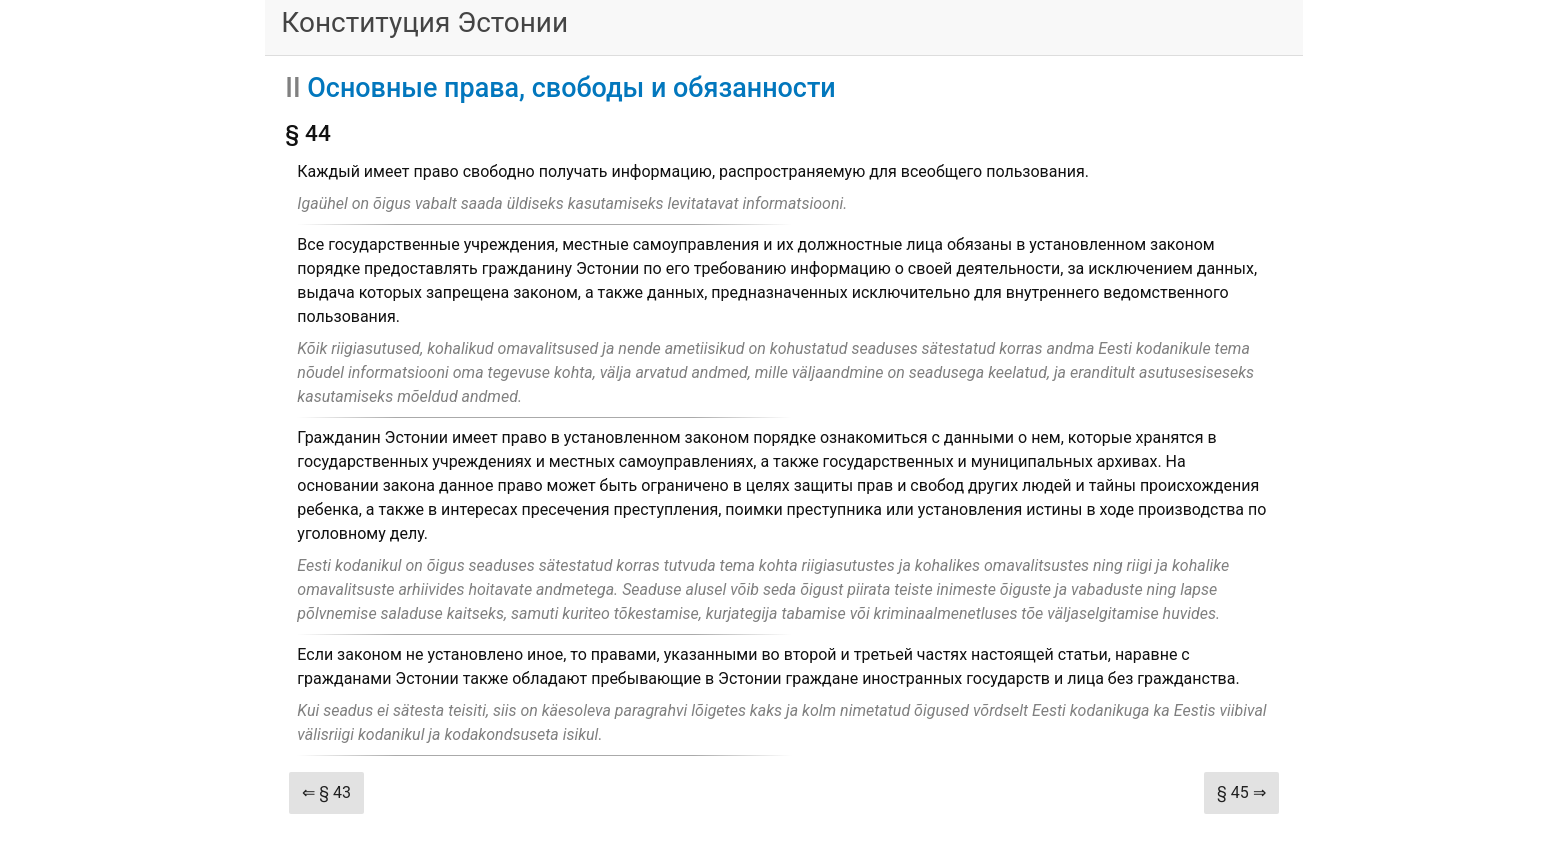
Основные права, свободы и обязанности (571, 88)
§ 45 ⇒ (1241, 792)
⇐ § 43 (326, 792)
